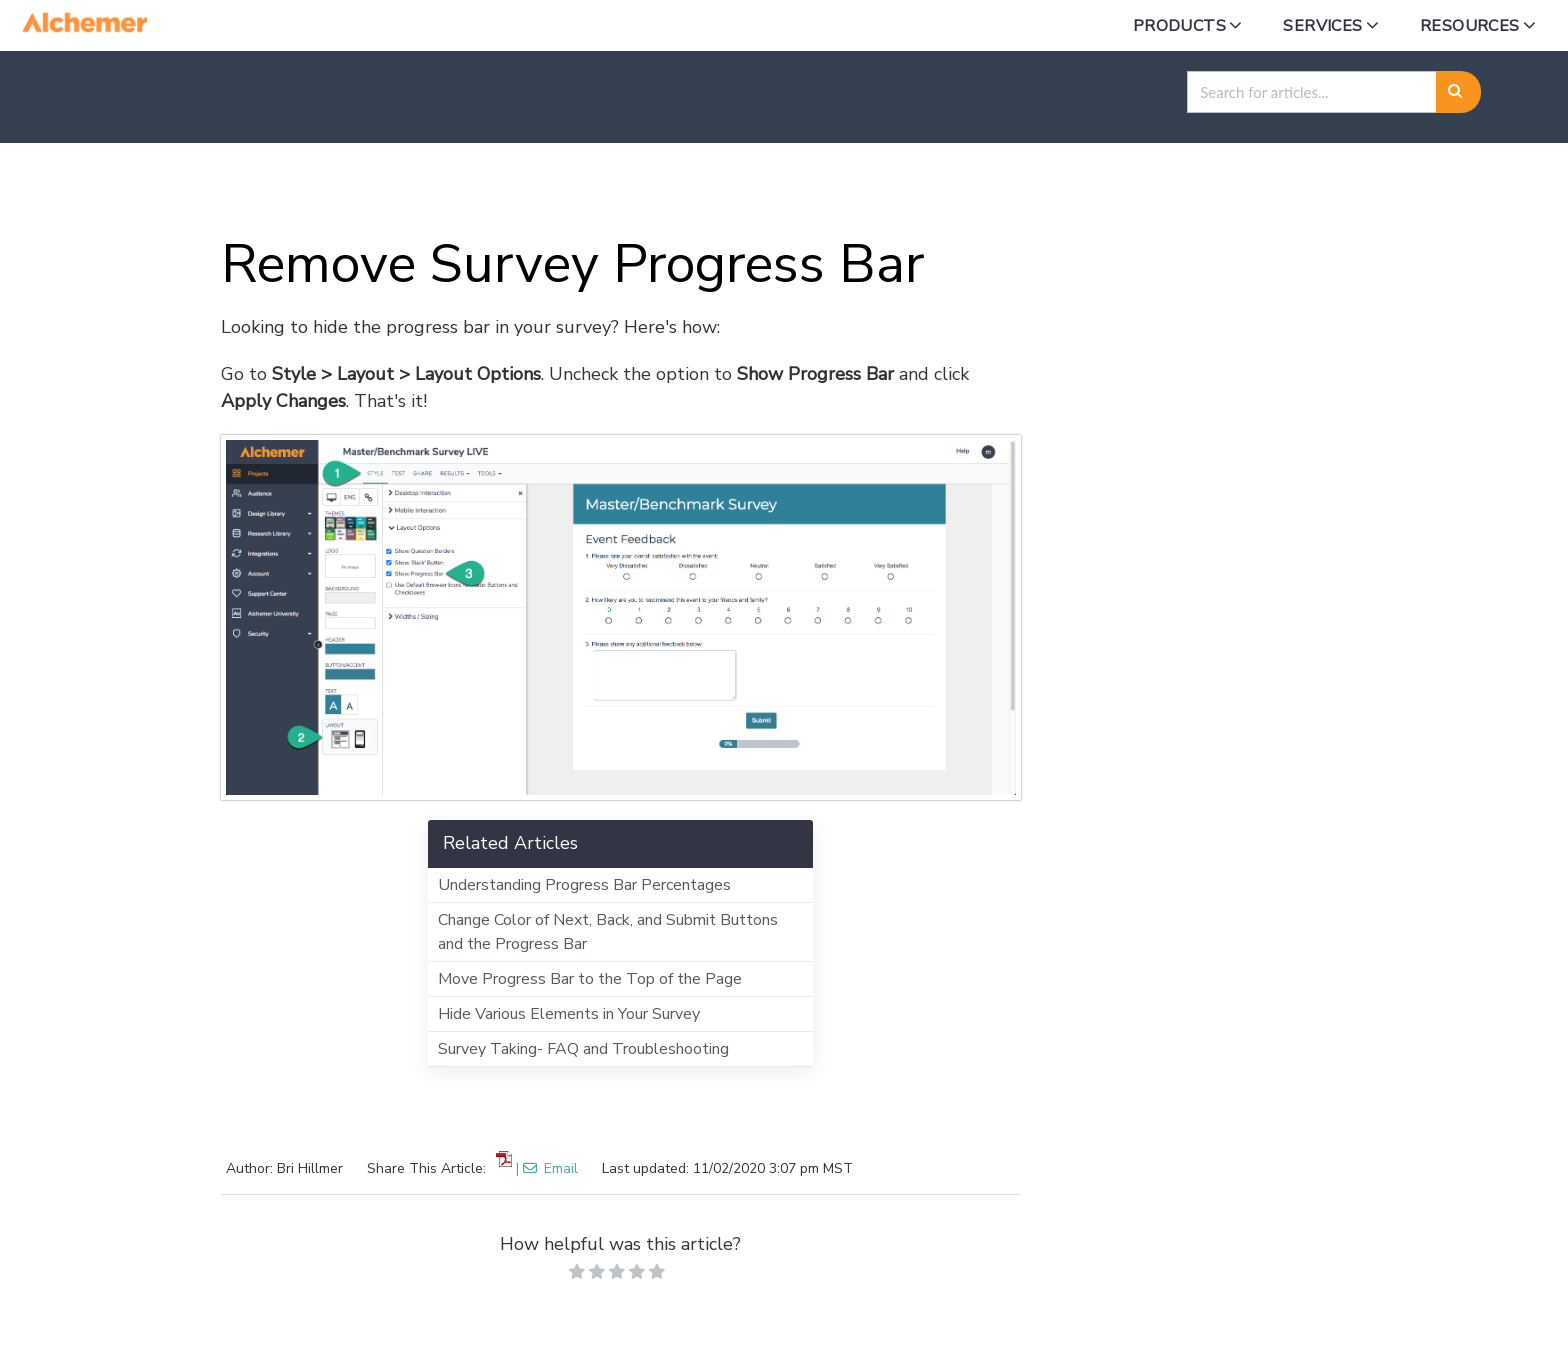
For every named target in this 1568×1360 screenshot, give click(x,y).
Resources (1470, 26)
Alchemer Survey (244, 190)
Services (1322, 26)
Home (120, 190)
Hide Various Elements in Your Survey (569, 1014)
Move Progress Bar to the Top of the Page (590, 979)
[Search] (1458, 92)
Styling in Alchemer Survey (452, 190)
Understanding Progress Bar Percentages (584, 885)
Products (1179, 26)
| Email (547, 1168)
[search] (1312, 92)
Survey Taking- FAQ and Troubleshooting (583, 1049)
